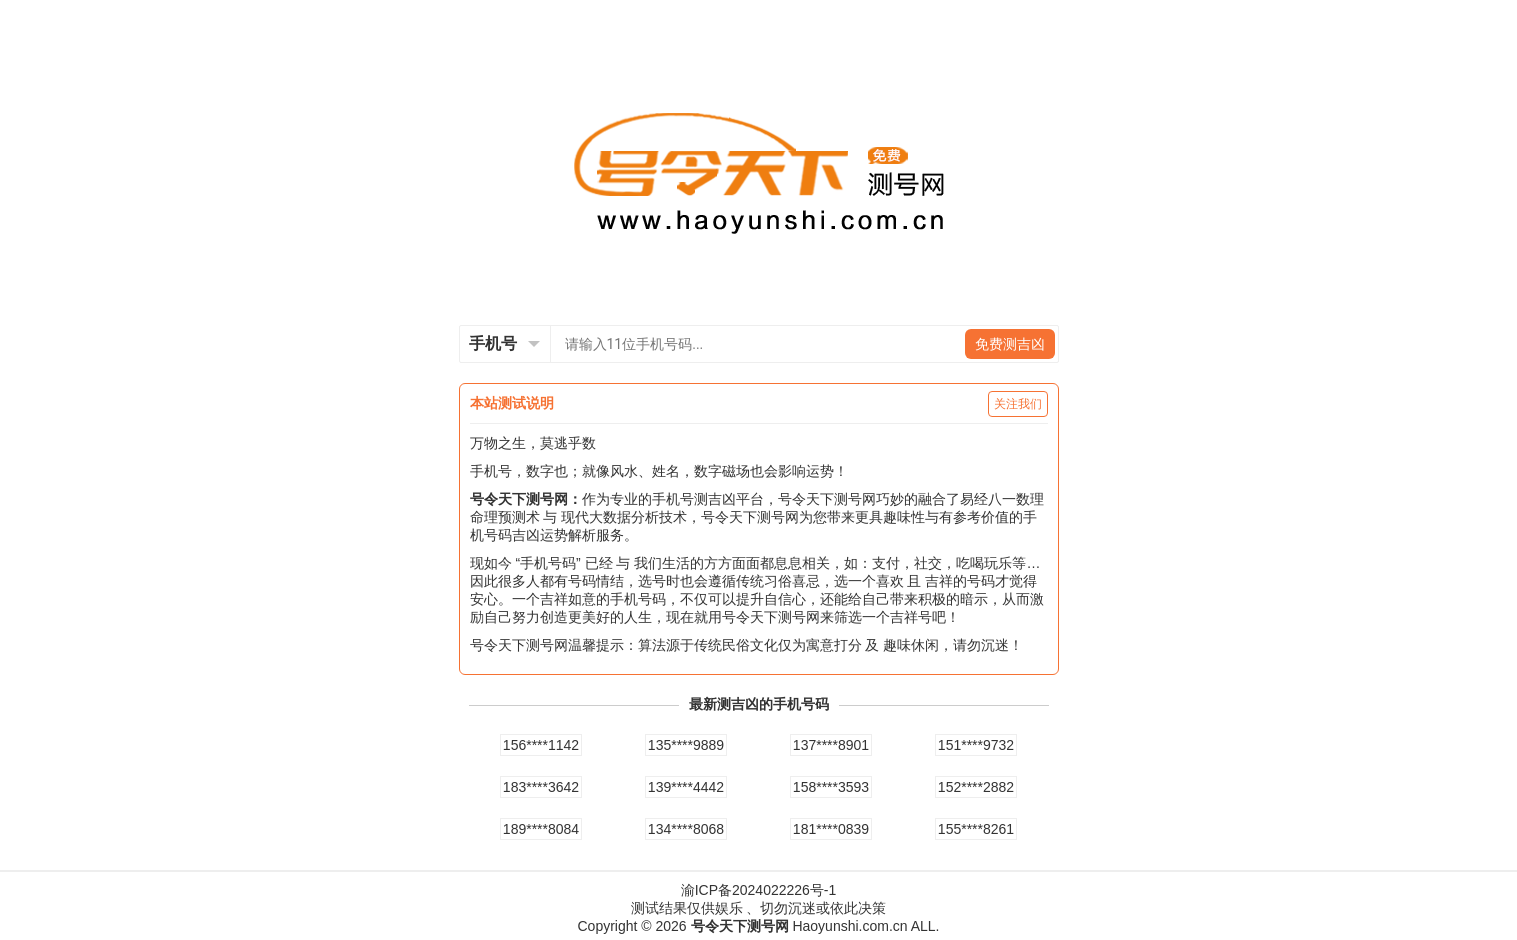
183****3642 (541, 787)
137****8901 (831, 745)
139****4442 (686, 787)
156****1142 (541, 745)
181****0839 (831, 829)
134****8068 (686, 829)
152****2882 (976, 787)
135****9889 (686, 745)
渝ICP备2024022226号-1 (759, 890)
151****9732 (976, 745)
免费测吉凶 (1010, 344)
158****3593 (831, 787)
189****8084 (541, 829)
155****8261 (976, 829)
